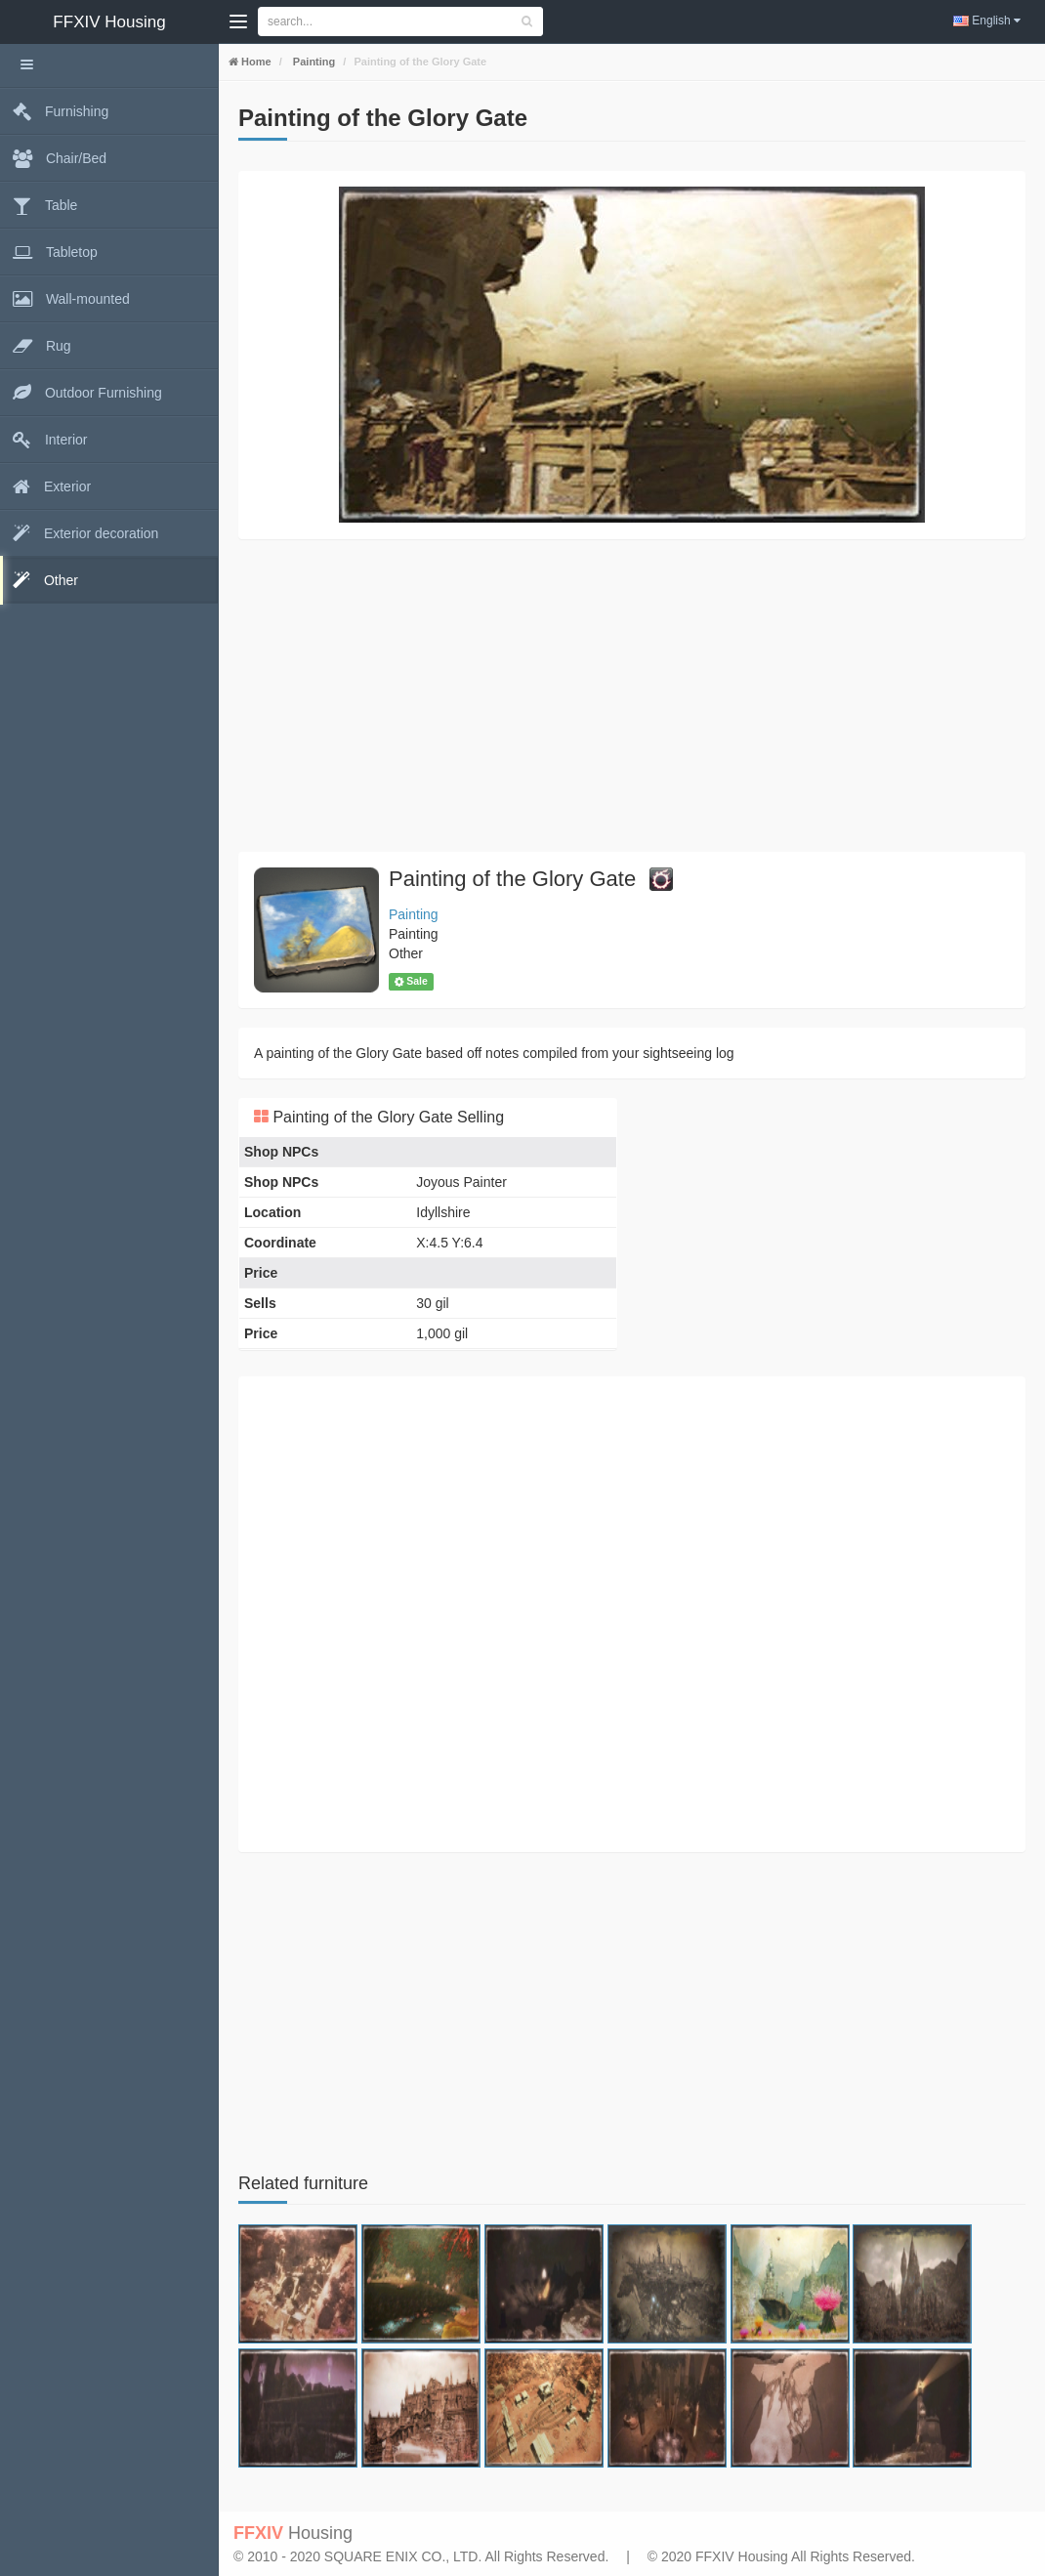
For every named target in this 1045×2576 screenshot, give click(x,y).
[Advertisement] (631, 695)
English (987, 20)
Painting (312, 61)
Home (255, 61)
